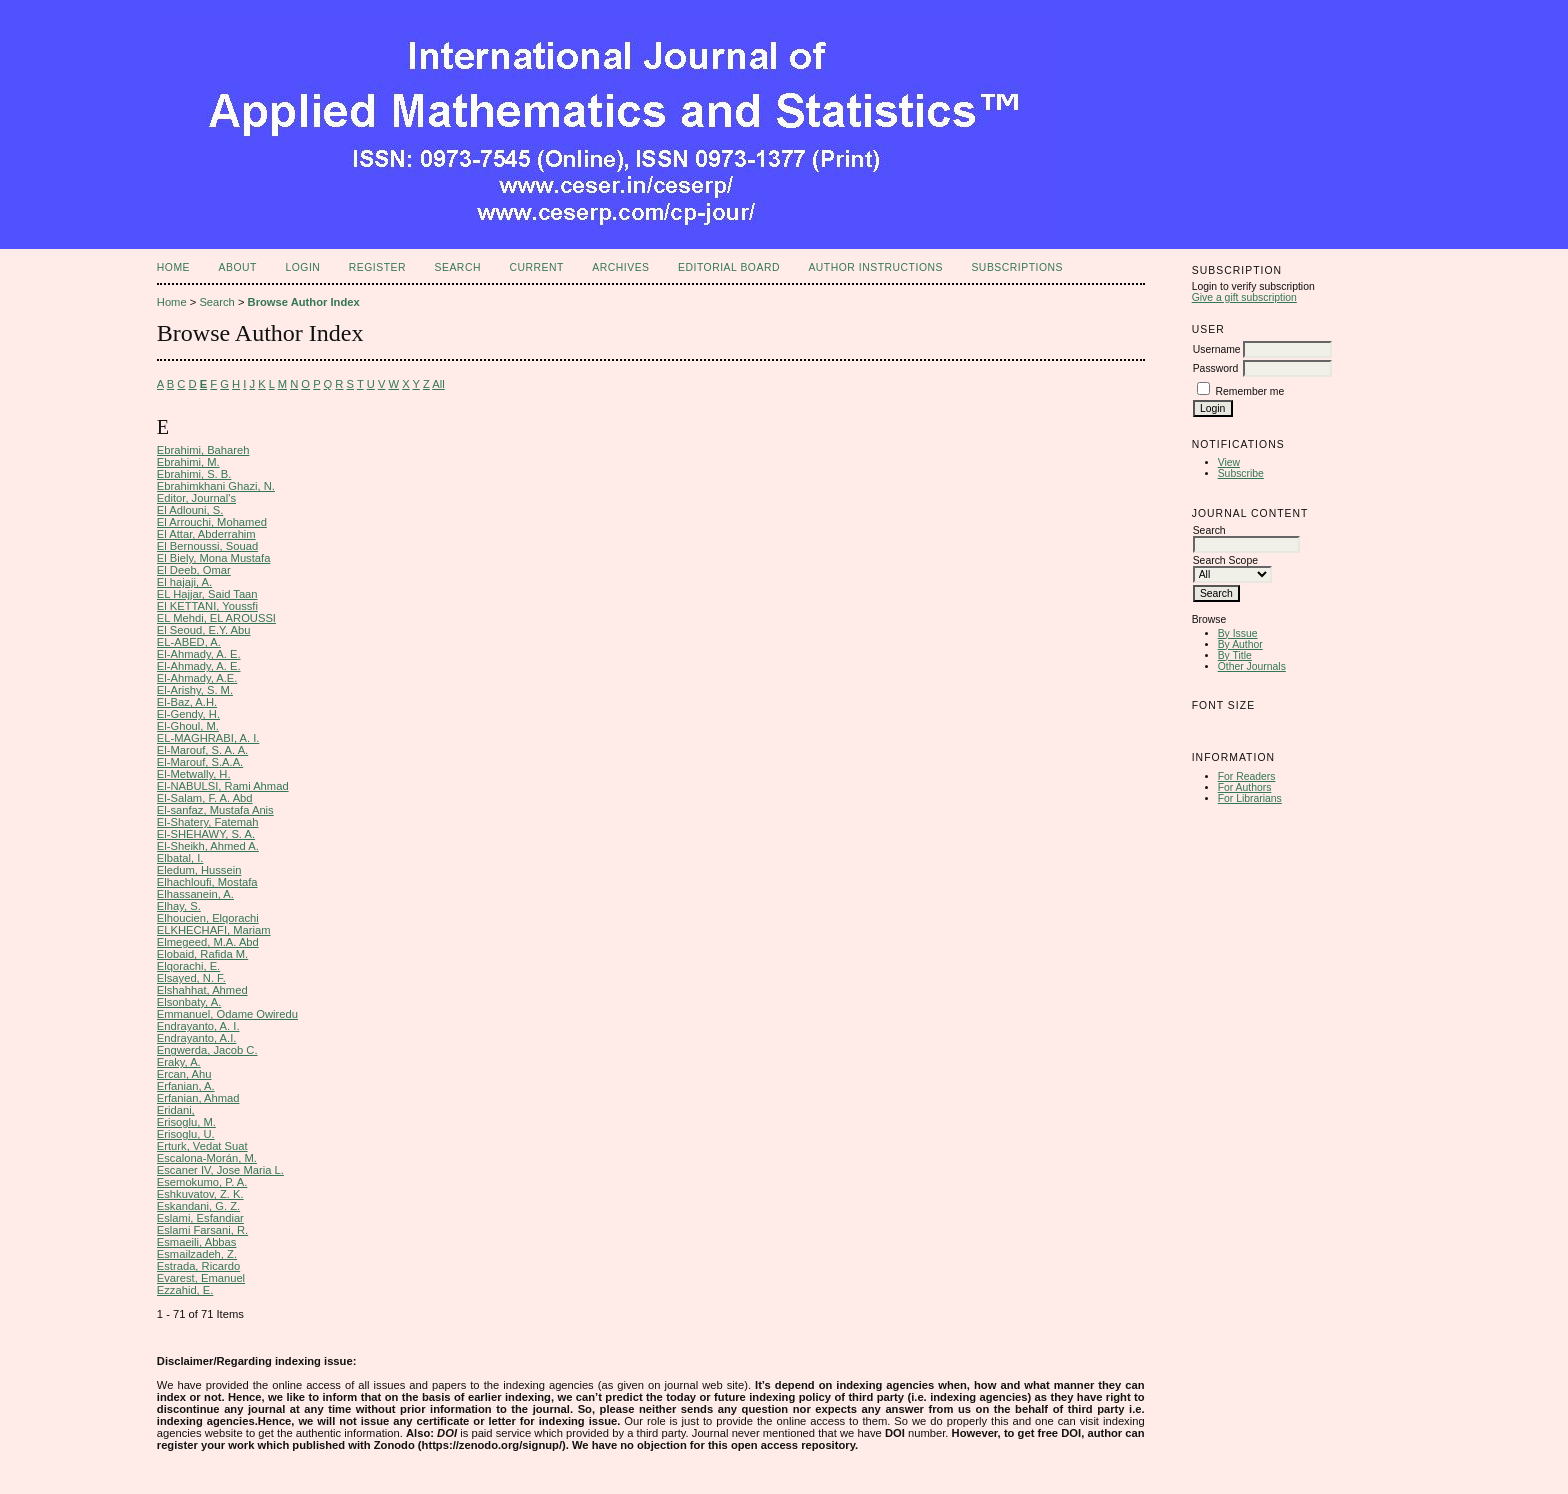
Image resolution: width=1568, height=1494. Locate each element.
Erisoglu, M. (186, 1122)
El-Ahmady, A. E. (199, 654)
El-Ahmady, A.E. (197, 678)
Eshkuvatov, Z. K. (200, 1194)
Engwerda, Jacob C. (207, 1050)
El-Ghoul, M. (188, 726)
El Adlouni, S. (190, 510)
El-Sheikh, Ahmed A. (208, 846)
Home (173, 267)
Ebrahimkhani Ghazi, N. (216, 486)
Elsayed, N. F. (191, 978)
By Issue (1238, 633)
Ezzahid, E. (185, 1290)
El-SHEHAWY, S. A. (206, 834)
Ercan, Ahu (184, 1074)
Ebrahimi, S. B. (194, 474)
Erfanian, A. (186, 1086)
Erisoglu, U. (186, 1134)
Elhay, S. (179, 906)
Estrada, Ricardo (198, 1266)
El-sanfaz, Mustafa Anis (215, 810)
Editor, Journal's (196, 498)
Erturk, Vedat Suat (202, 1146)
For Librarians (1250, 798)
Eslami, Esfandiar (200, 1218)
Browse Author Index (304, 302)
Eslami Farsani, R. (202, 1230)
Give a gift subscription (1244, 297)
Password (1216, 368)
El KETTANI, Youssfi (207, 606)
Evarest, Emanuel (201, 1278)
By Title (1235, 655)
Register (377, 267)
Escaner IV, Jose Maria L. (220, 1170)
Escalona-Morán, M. (207, 1158)
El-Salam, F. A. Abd (205, 798)
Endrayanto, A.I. (197, 1038)
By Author (1240, 644)
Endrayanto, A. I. (198, 1026)
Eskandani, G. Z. (198, 1206)
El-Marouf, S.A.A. (200, 762)
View (1229, 462)
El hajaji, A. (184, 582)
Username (1217, 349)
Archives (620, 267)
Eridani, (176, 1110)
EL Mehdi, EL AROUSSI (216, 618)
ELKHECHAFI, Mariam (214, 930)
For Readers (1247, 776)
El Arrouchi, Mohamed (212, 522)
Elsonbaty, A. (189, 1002)
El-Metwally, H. (194, 774)
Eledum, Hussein (199, 870)
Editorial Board (729, 267)
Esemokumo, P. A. (202, 1182)
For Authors (1245, 787)
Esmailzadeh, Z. (197, 1254)
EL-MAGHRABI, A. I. (208, 738)
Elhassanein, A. (195, 894)
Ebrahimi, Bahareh (203, 450)
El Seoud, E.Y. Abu (204, 630)
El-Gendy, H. (188, 714)
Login (302, 267)
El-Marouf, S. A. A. (202, 750)
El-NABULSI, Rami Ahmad (223, 786)
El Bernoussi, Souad (207, 546)
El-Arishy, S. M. (195, 690)
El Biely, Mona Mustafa (214, 558)
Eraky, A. (179, 1062)
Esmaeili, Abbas (197, 1242)
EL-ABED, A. (189, 642)
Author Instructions (875, 267)
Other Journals (1252, 666)
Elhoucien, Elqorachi (208, 918)
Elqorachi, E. (188, 966)
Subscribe (1241, 473)
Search (458, 267)
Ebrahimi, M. (188, 462)
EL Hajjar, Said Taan (207, 594)
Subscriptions (1017, 267)
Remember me (1250, 391)
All (438, 384)
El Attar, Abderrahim (206, 534)
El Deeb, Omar (194, 570)
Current (536, 267)
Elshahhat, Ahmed (202, 990)
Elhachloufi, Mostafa (207, 882)
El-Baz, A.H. (187, 702)
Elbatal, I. (180, 858)
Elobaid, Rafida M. (202, 954)
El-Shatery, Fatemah (208, 822)
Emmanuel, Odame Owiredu (227, 1014)
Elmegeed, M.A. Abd (208, 942)
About (238, 267)
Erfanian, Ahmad (198, 1098)
